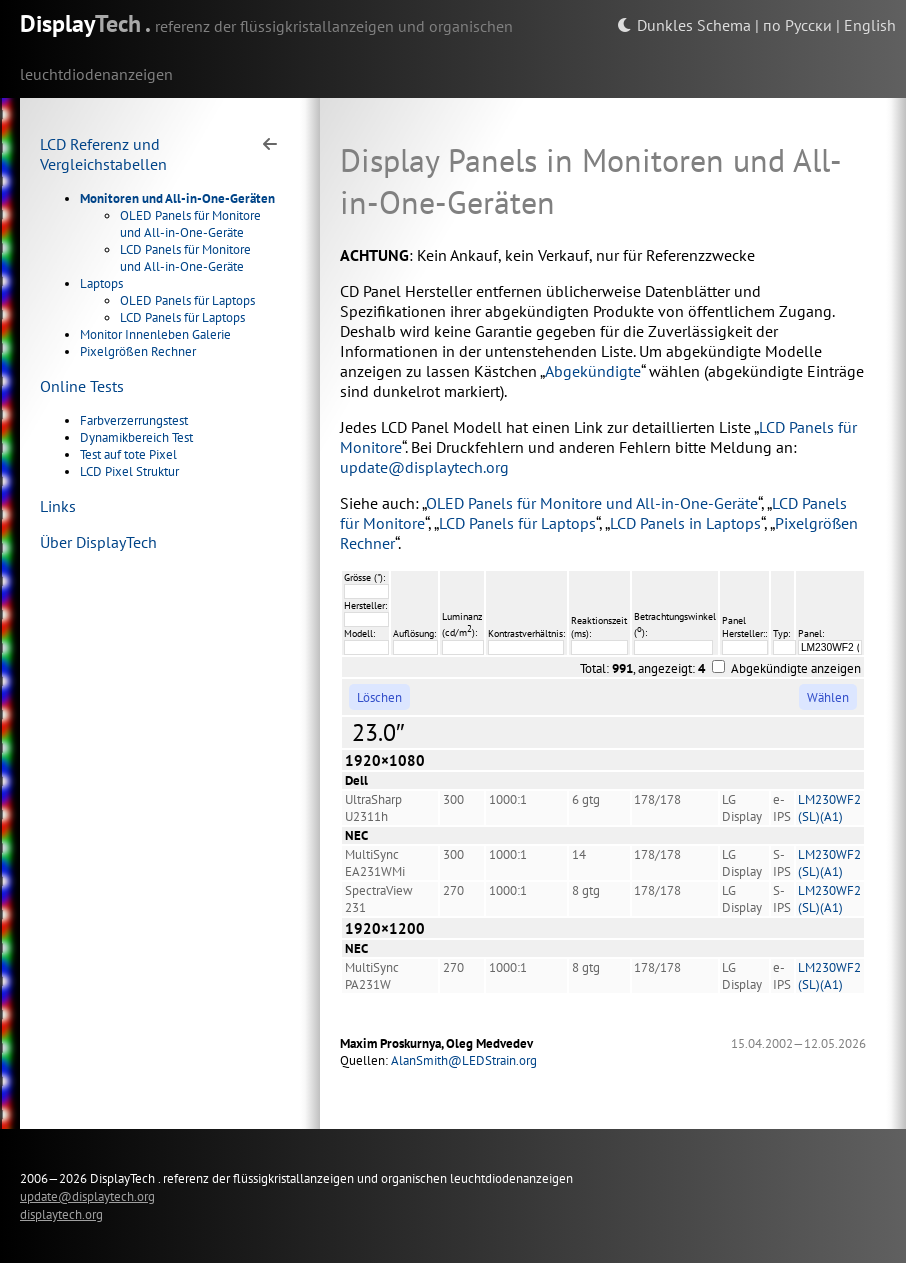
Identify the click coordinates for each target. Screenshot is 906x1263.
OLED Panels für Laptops (187, 300)
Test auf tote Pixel (128, 454)
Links (58, 506)
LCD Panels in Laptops (685, 523)
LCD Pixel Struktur (129, 471)
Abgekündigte (593, 371)
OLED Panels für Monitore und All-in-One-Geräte (190, 224)
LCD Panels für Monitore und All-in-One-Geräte (185, 258)
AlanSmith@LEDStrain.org (464, 1060)
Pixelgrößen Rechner (138, 351)
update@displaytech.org (424, 467)
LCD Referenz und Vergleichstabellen (103, 154)
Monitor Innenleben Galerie (155, 334)
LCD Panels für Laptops (182, 317)
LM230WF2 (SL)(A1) (829, 808)
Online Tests (82, 386)
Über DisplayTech (98, 542)
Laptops (101, 283)
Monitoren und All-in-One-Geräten (177, 198)
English (870, 25)
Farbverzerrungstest (134, 420)
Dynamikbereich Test (136, 437)
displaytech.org (61, 1214)
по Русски (797, 25)
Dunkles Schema (684, 25)
